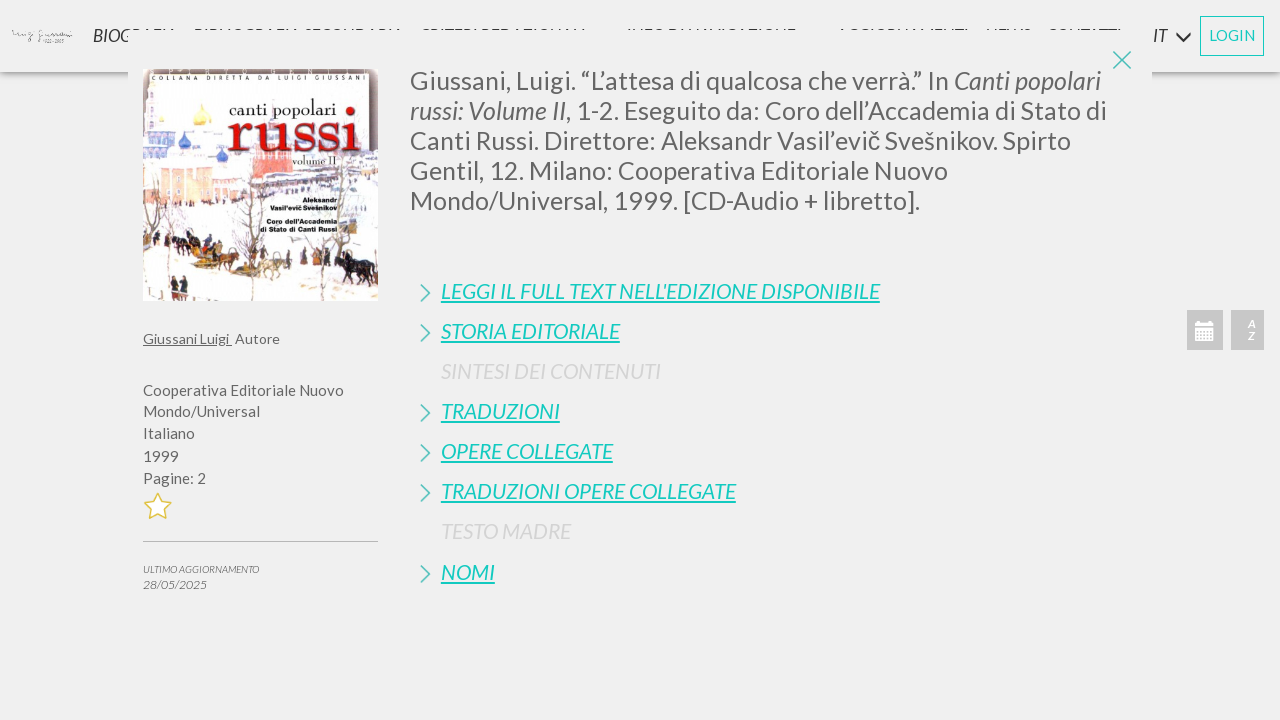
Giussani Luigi (187, 338)
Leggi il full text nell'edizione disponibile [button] (660, 290)
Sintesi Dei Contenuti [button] (551, 370)
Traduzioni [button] (500, 410)
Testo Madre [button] (506, 530)
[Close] (1122, 60)
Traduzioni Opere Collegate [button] (588, 490)
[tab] (773, 290)
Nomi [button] (468, 571)
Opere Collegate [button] (527, 450)
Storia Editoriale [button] (530, 330)
